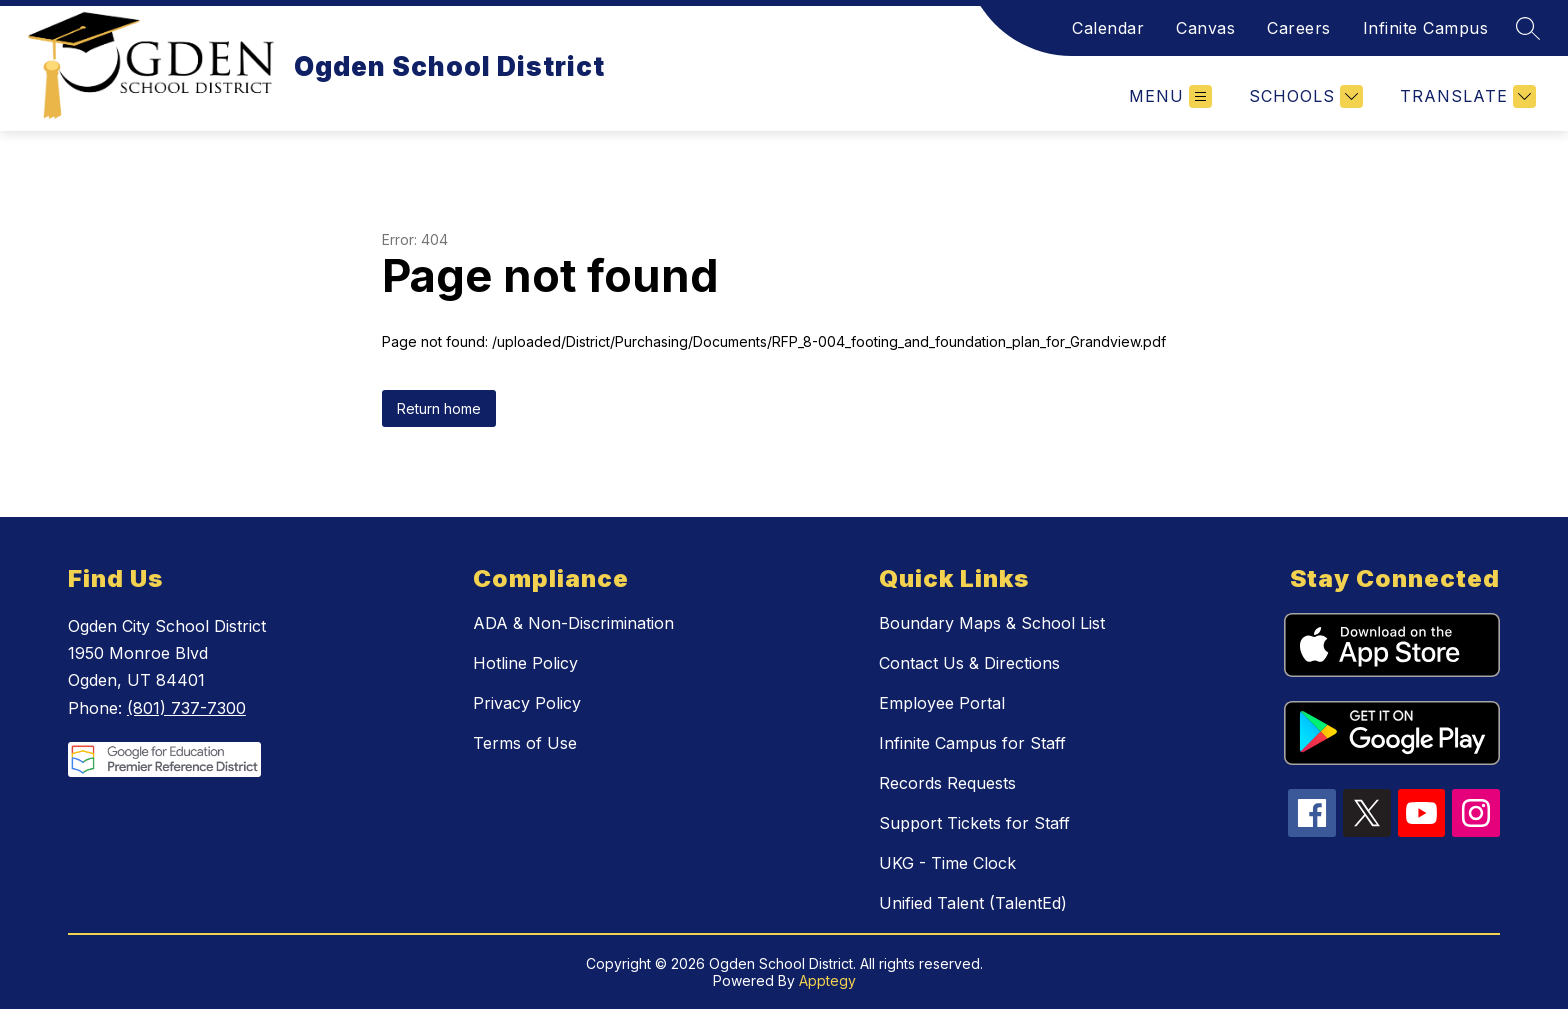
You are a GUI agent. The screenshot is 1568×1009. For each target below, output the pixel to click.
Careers (1299, 28)
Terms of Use (525, 743)
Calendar (1108, 28)
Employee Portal (942, 703)
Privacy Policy (527, 703)
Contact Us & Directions (969, 663)
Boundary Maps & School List (992, 623)
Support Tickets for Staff (974, 823)
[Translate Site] (1465, 96)
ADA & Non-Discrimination (573, 623)
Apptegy (827, 980)
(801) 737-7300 (186, 708)
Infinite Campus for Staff (972, 743)
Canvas (1205, 28)
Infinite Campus (1426, 28)
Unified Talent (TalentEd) (973, 903)
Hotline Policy (525, 663)
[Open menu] (1170, 96)
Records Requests (947, 783)
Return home (439, 408)
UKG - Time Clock (947, 863)
